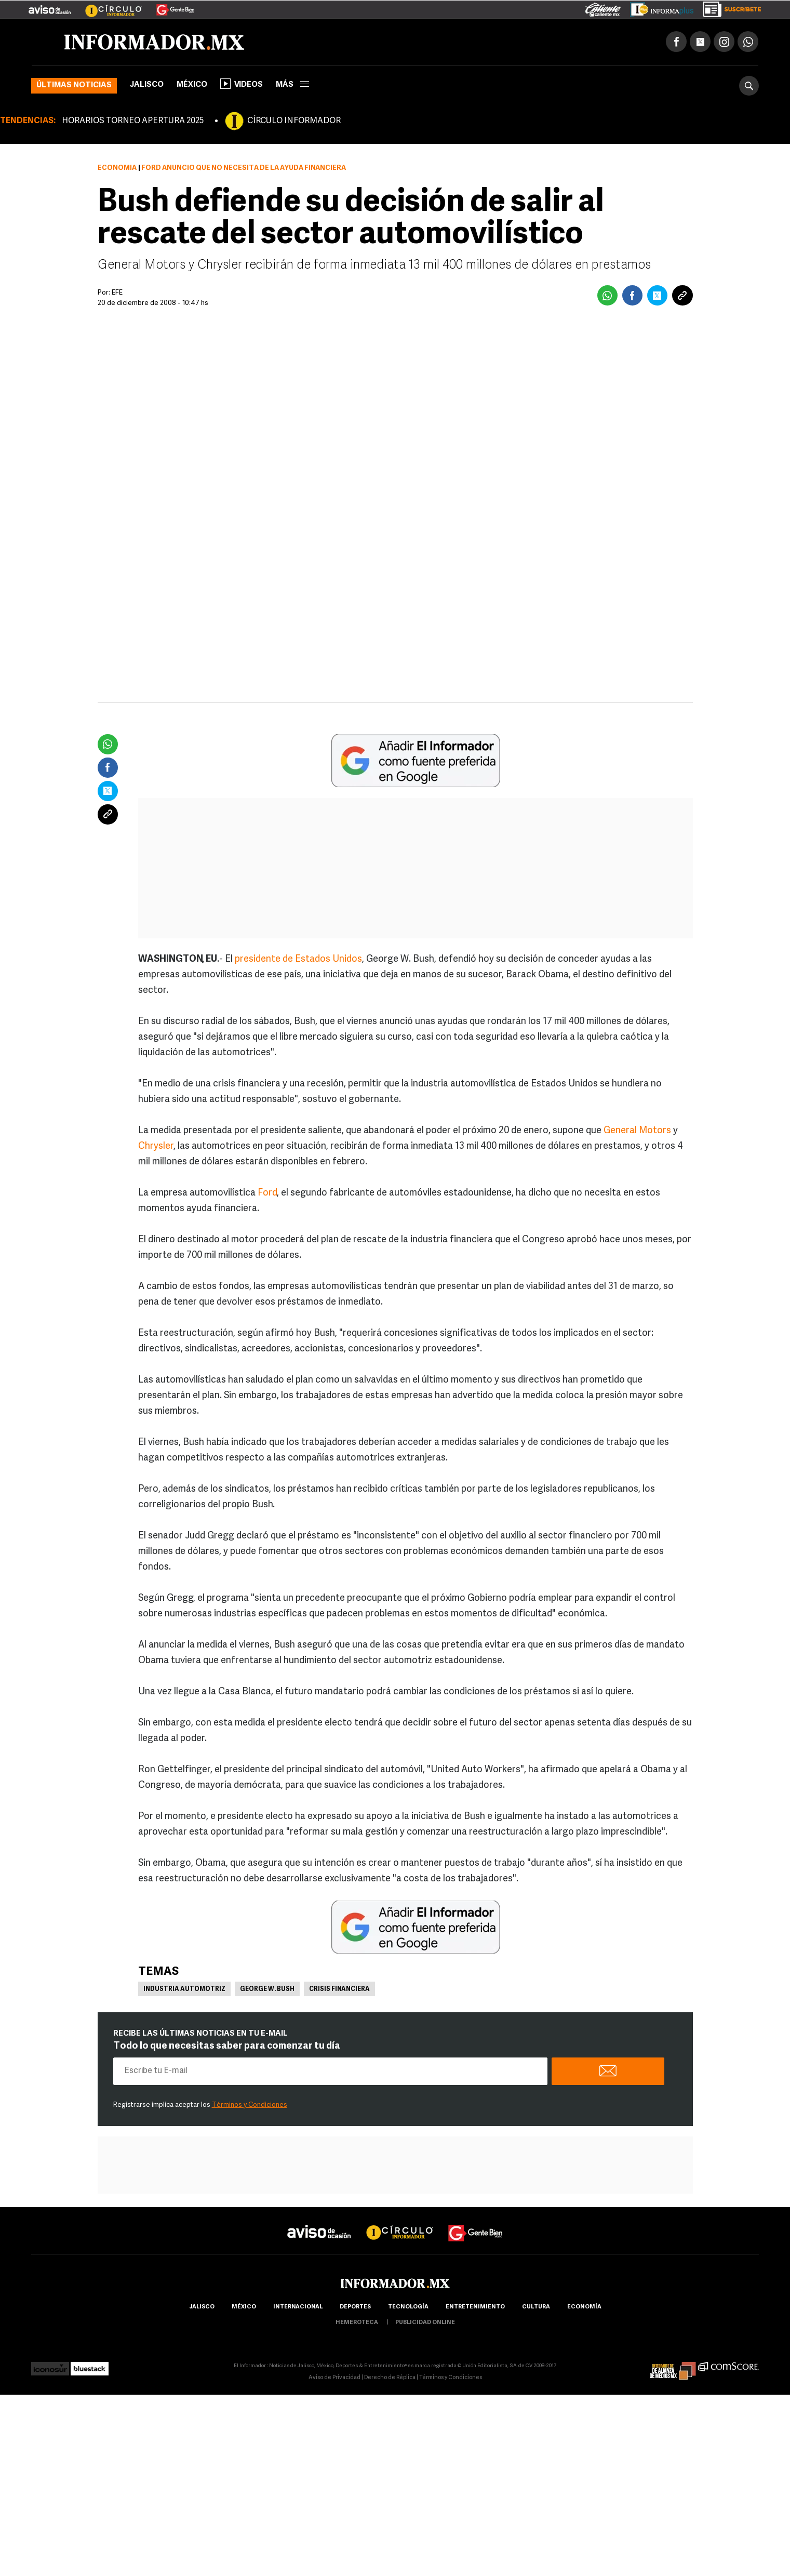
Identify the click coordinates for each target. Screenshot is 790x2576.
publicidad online (425, 2324)
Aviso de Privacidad (334, 2379)
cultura (536, 2308)
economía (584, 2308)
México (192, 86)
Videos (241, 84)
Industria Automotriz (184, 1990)
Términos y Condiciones (249, 2106)
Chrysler (155, 1147)
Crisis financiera (339, 1990)
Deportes (355, 2308)
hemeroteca (357, 2324)
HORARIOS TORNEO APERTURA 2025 (133, 122)
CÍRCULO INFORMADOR (294, 122)
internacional (298, 2308)
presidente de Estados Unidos (298, 960)
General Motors (637, 1132)
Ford (267, 1194)
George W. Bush (267, 1990)
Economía (117, 169)
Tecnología (408, 2308)
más (292, 86)
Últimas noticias (74, 86)
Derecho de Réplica (390, 2379)
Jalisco (147, 86)
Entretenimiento (475, 2308)
